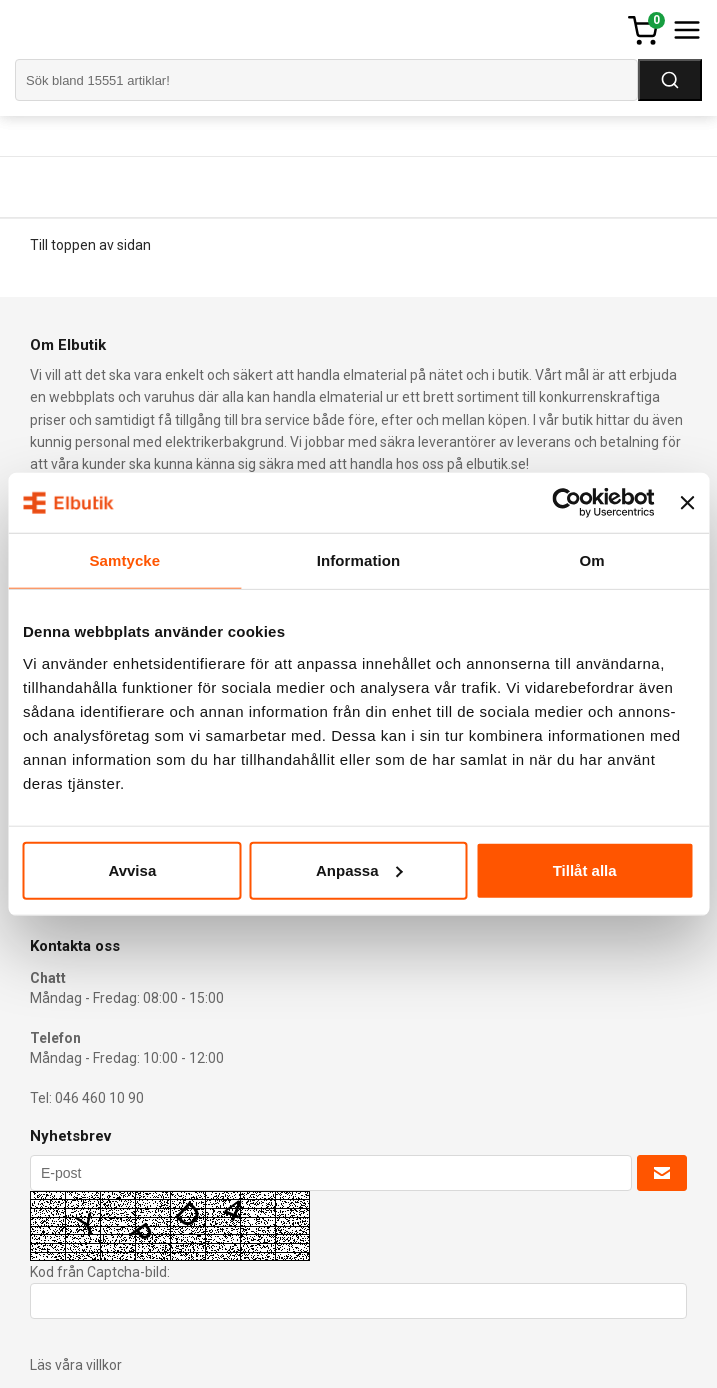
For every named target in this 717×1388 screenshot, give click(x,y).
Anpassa (359, 869)
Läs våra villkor (76, 1365)
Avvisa (132, 869)
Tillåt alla (585, 869)
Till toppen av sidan (90, 245)
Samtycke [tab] (124, 560)
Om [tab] (592, 560)
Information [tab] (359, 560)
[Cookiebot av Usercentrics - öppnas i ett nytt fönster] (567, 503)
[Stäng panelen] (687, 503)
